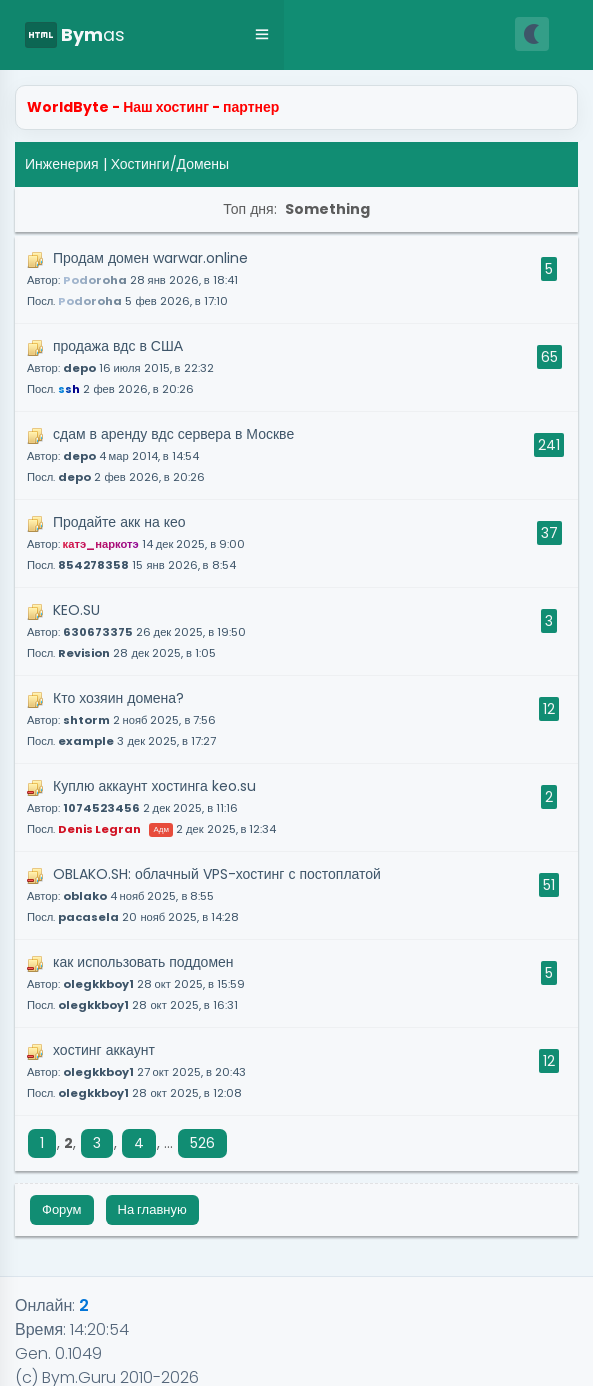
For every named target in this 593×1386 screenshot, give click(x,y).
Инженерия (62, 164)
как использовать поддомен (136, 982)
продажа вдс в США (120, 366)
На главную (152, 1209)
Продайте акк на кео (136, 542)
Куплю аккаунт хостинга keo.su (152, 806)
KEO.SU (136, 630)
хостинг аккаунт (136, 1070)
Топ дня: (296, 209)
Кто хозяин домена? (121, 718)
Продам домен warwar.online (137, 278)
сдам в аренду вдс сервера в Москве (160, 454)
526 (202, 1143)
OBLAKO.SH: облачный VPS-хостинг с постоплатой (204, 894)
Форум (62, 1209)
